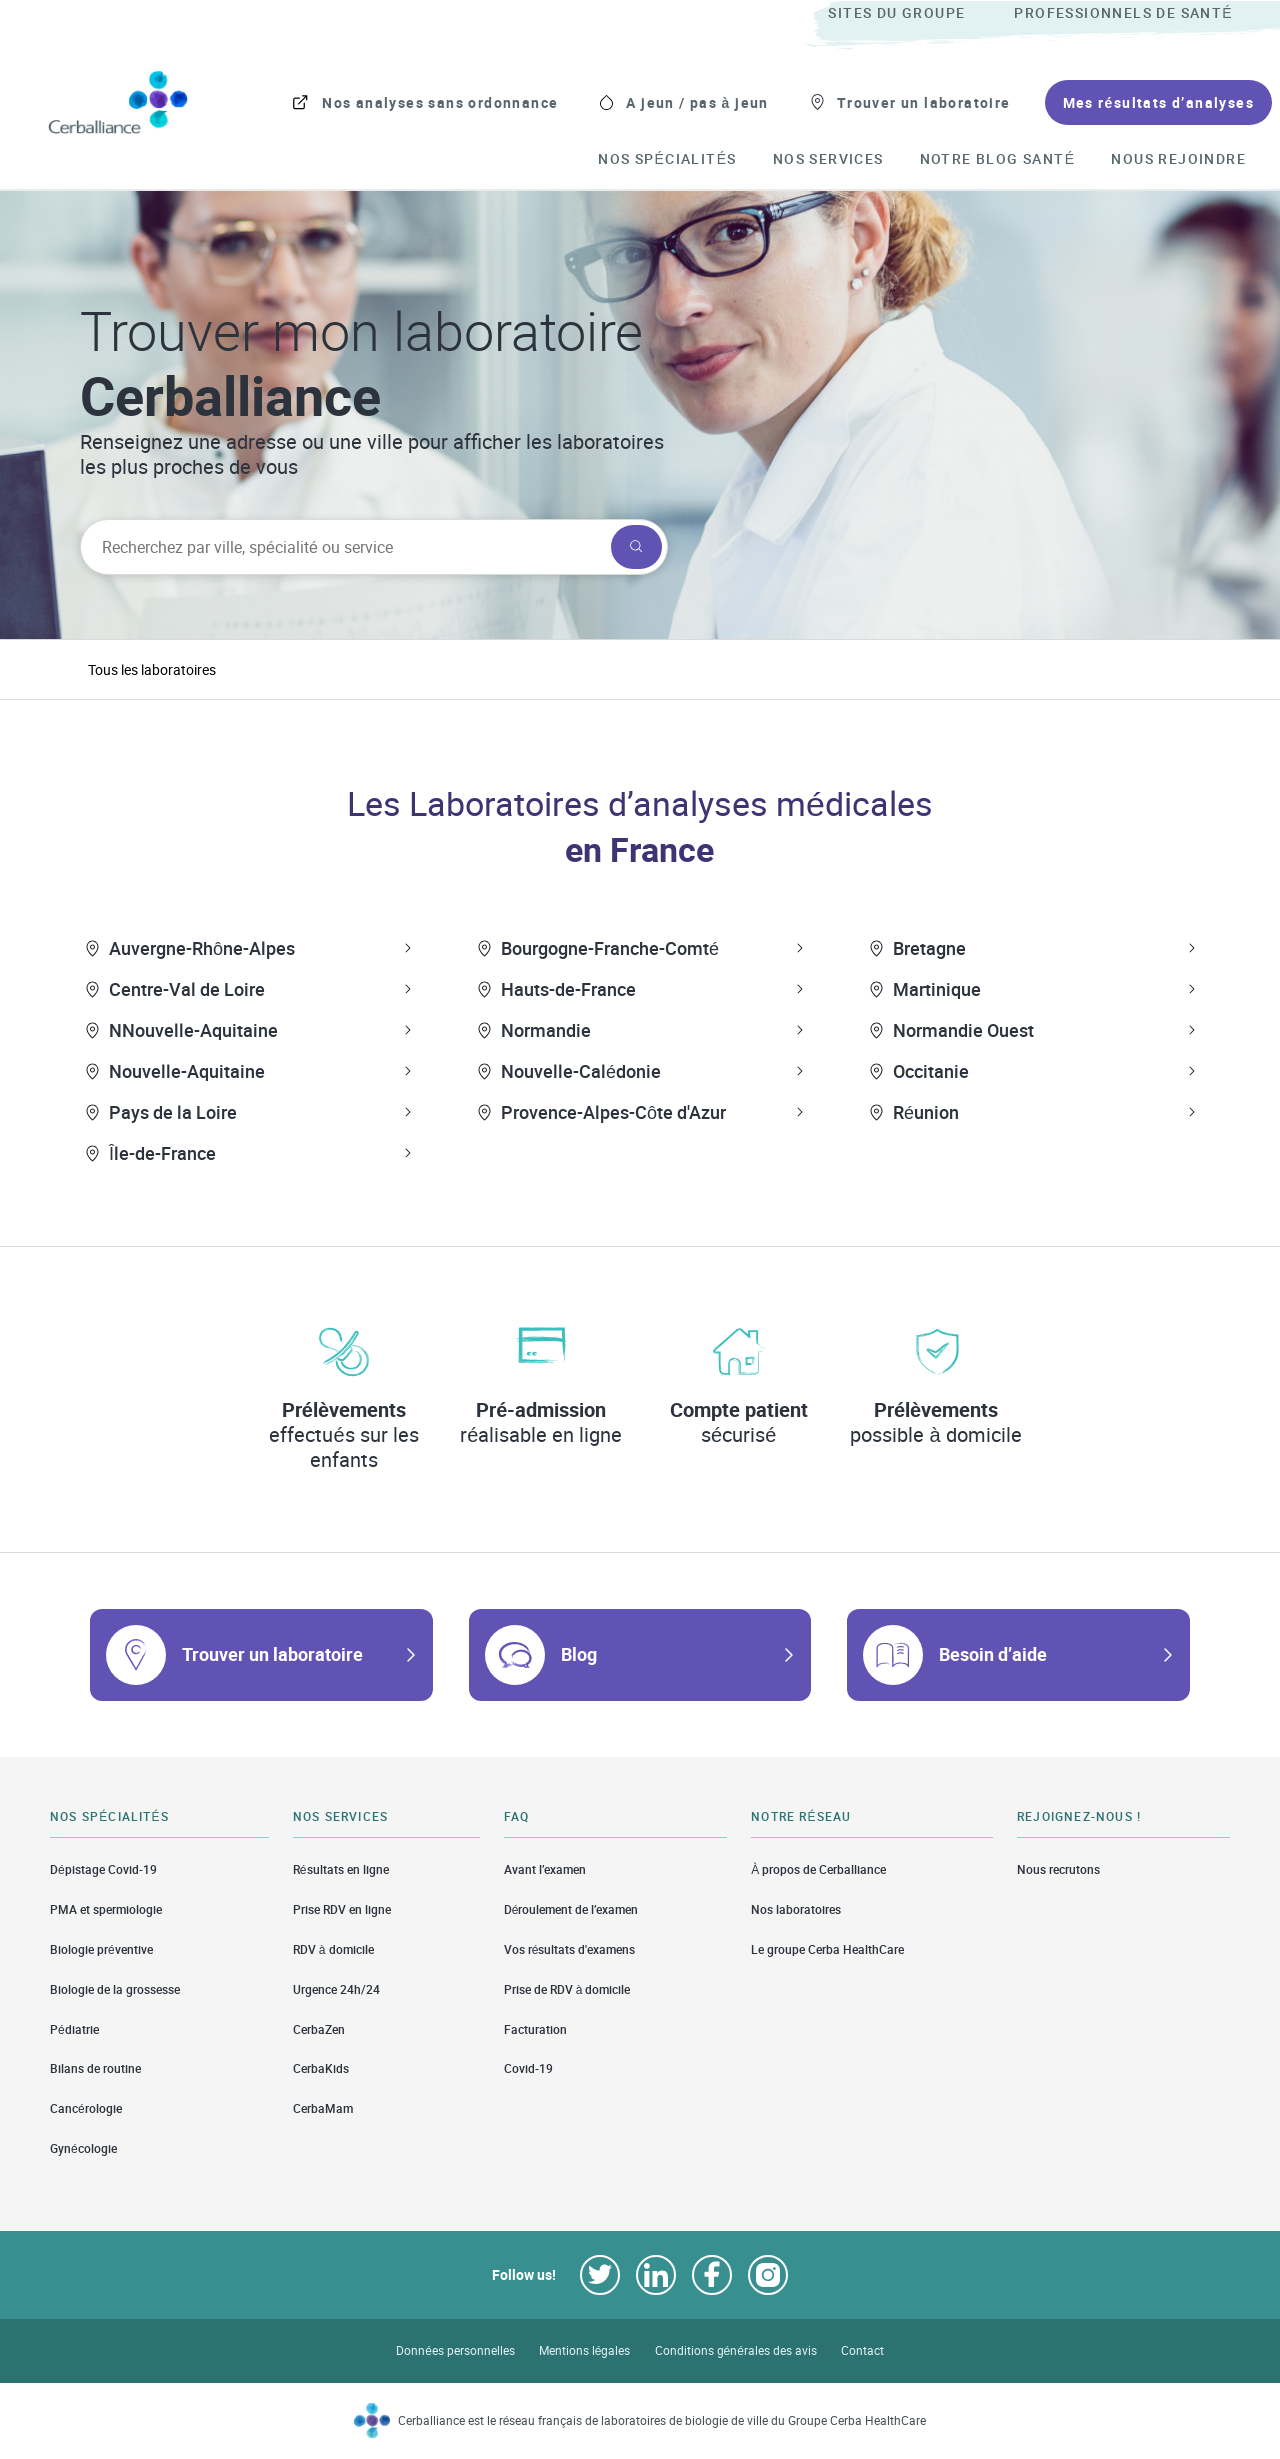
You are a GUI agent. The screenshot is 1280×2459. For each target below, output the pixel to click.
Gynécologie (83, 2148)
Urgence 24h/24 (336, 1989)
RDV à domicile (333, 1949)
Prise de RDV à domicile (567, 1989)
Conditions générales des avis (736, 2350)
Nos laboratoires (796, 1909)
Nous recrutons (1058, 1869)
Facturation (535, 2029)
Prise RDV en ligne (342, 1909)
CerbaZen (319, 2029)
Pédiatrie (74, 2029)
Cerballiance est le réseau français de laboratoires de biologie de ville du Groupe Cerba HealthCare (662, 2420)
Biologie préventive (101, 1949)
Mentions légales (585, 2350)
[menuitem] (919, 14)
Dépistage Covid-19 (103, 1869)
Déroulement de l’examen (571, 1909)
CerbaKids (321, 2068)
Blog (579, 1654)
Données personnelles (455, 2350)
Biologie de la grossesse (115, 1989)
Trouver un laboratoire (272, 1654)
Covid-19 (528, 2068)
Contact (862, 2350)
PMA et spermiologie (106, 1909)
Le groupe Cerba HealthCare (827, 1949)
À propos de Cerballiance (818, 1869)
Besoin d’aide (993, 1654)
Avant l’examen (545, 1869)
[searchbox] (343, 547)
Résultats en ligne (341, 1869)
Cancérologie (86, 2108)
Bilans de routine (95, 2068)
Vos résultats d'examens (570, 1949)
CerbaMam (323, 2108)
